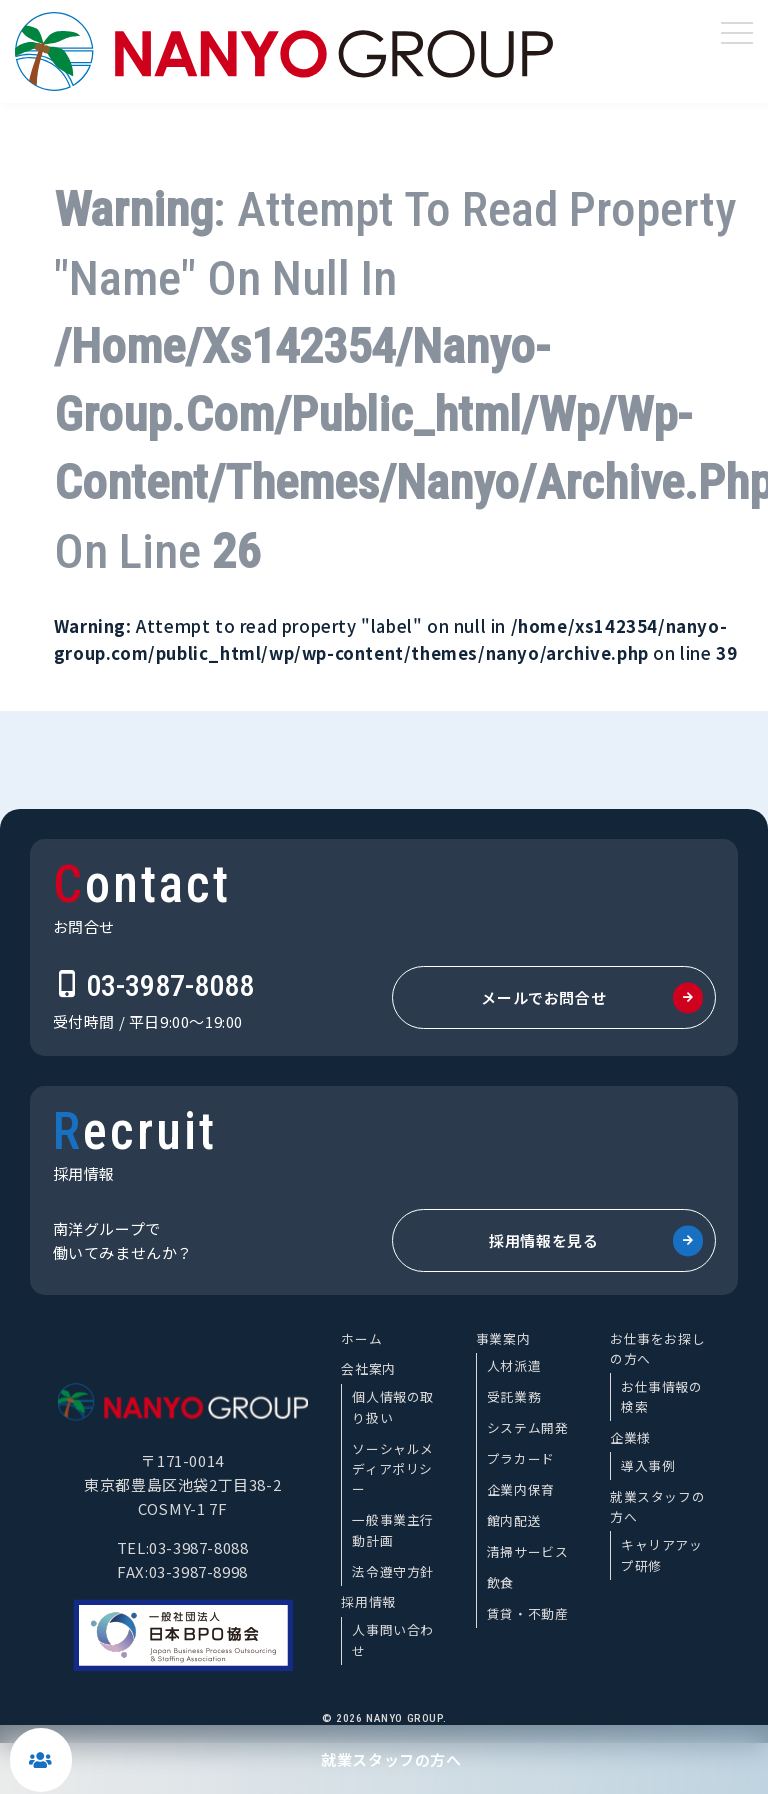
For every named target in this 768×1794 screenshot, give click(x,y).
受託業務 (514, 1396)
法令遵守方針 (393, 1571)
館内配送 (514, 1520)
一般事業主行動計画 (393, 1529)
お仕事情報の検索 (662, 1396)
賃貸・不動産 (528, 1613)
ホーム (361, 1338)
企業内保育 (521, 1489)
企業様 (630, 1437)
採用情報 (368, 1601)
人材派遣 (514, 1365)
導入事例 (648, 1465)
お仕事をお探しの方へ (657, 1348)
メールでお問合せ (543, 997)
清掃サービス (528, 1551)
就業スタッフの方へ (391, 1759)
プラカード (521, 1458)
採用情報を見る (543, 1240)
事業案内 (503, 1338)
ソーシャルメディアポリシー (393, 1469)
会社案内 (368, 1368)
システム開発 (528, 1427)
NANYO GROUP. (406, 1718)
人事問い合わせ (393, 1639)
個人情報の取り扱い (393, 1406)
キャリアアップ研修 (662, 1554)
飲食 (500, 1582)
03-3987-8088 (170, 985)
